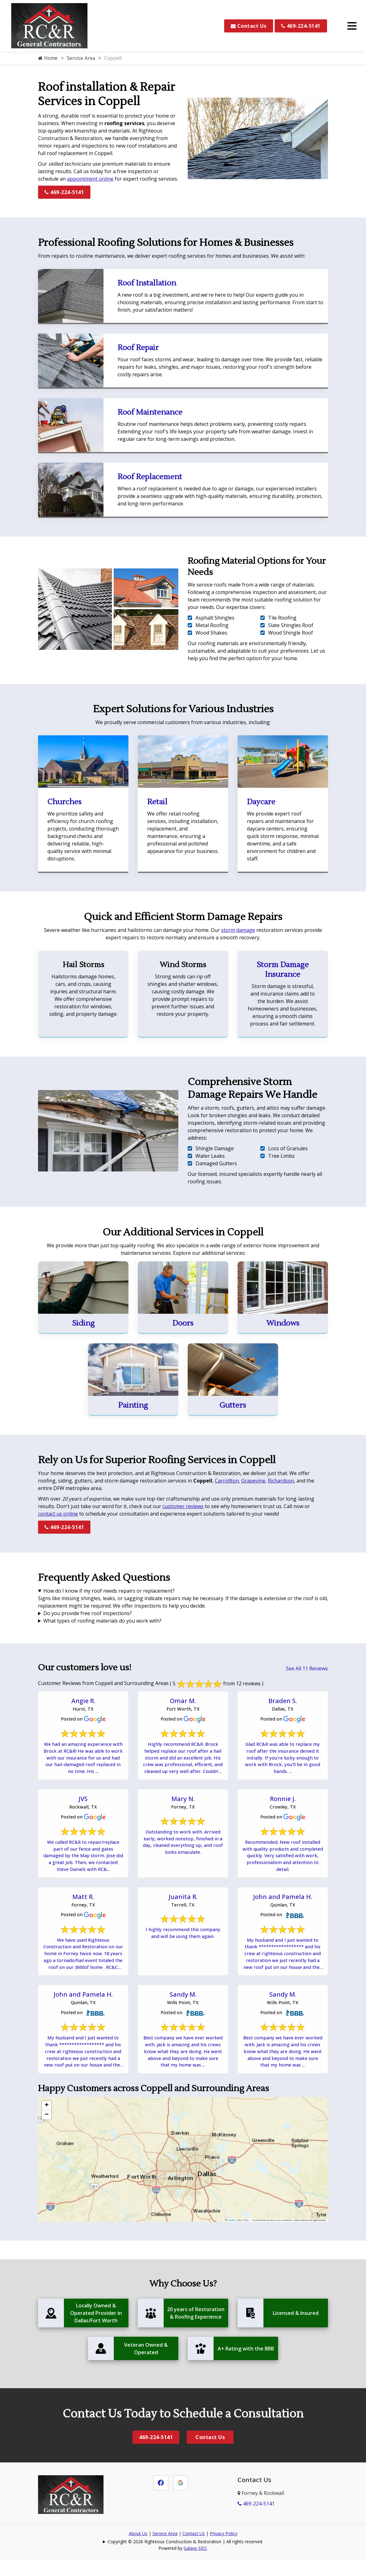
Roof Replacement (150, 477)
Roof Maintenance (150, 412)
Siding (83, 1323)
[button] (46, 2124)
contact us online (58, 1513)
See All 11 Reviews (307, 1668)
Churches (64, 802)
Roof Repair (138, 348)
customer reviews (183, 1506)
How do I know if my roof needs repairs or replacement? (109, 1590)
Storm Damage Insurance (283, 969)
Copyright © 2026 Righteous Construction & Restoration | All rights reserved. (185, 2560)
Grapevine (253, 1480)
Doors (182, 1323)
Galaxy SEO (195, 2567)
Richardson (281, 1480)
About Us (138, 2552)
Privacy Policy (223, 2552)
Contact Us (249, 25)
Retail (157, 802)
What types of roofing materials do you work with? (102, 1620)
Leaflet (230, 2239)
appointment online (90, 178)
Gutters (232, 1405)
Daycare (261, 802)
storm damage (238, 930)
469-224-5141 (300, 25)
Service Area (81, 58)
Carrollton (227, 1480)
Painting (133, 1405)
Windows (282, 1323)
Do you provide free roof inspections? (87, 1613)
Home (48, 58)
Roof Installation (147, 283)
